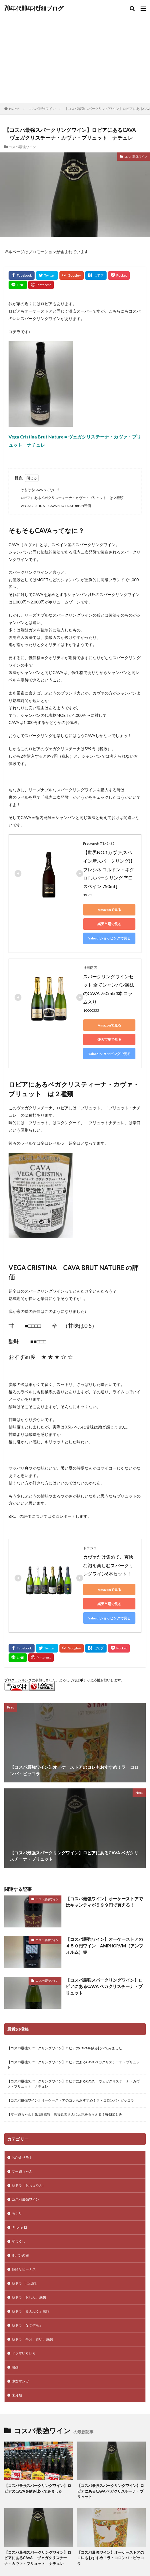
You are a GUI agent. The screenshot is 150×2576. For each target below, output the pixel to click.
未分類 (17, 2395)
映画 (15, 2367)
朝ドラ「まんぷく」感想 (30, 2311)
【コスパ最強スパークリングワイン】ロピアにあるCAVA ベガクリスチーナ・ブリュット (104, 1986)
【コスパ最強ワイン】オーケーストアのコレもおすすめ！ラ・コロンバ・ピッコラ (70, 2100)
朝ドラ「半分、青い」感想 (32, 2339)
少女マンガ (20, 2381)
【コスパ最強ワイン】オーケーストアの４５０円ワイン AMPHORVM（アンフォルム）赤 (104, 1946)
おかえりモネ (22, 2157)
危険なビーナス (24, 2269)
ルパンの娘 (20, 2255)
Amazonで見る (109, 909)
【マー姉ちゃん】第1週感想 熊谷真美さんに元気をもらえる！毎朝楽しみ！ (66, 2114)
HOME (14, 108)
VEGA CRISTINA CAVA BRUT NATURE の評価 (56, 506)
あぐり (17, 2213)
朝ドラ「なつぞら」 (27, 2325)
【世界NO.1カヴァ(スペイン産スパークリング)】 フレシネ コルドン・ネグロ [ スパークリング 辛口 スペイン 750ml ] (109, 869)
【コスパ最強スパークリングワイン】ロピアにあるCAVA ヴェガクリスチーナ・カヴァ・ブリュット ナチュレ (73, 2083)
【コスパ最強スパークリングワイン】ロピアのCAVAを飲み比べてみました (66, 2048)
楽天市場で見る (109, 924)
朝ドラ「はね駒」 (25, 2283)
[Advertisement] (75, 60)
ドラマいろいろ (24, 2353)
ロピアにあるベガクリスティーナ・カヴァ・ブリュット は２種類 (72, 498)
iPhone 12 (19, 2227)
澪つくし (18, 2241)
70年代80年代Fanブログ (33, 8)
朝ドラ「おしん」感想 (29, 2297)
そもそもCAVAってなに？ (40, 490)
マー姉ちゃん (22, 2171)
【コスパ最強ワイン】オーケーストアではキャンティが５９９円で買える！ (104, 1902)
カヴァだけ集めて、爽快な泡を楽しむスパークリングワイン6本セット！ (108, 1565)
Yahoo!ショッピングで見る (109, 938)
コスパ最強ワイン (42, 108)
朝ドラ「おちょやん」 (29, 2185)
